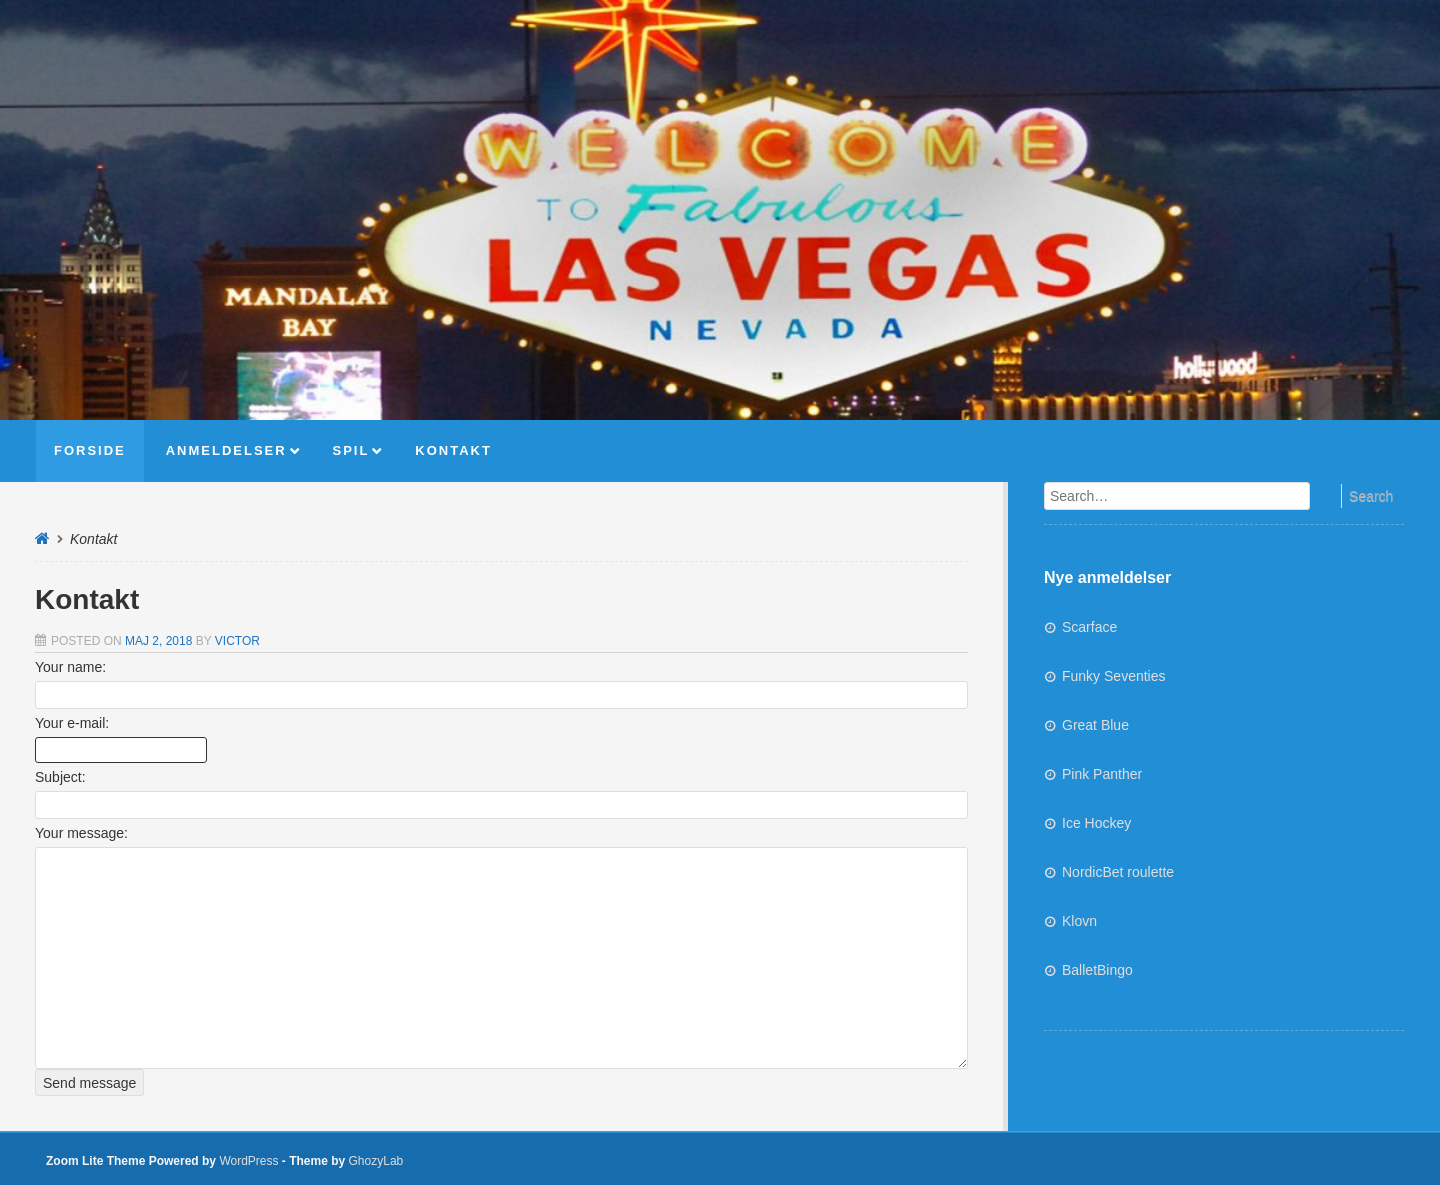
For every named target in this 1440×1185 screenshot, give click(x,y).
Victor (237, 641)
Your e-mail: (72, 723)
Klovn (1079, 921)
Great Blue (1095, 725)
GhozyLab (376, 1161)
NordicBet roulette (1118, 872)
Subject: (60, 777)
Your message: (81, 833)
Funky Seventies (1114, 676)
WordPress (248, 1161)
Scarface (1089, 627)
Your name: (70, 667)
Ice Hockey (1096, 823)
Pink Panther (1102, 774)
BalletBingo (1097, 970)
